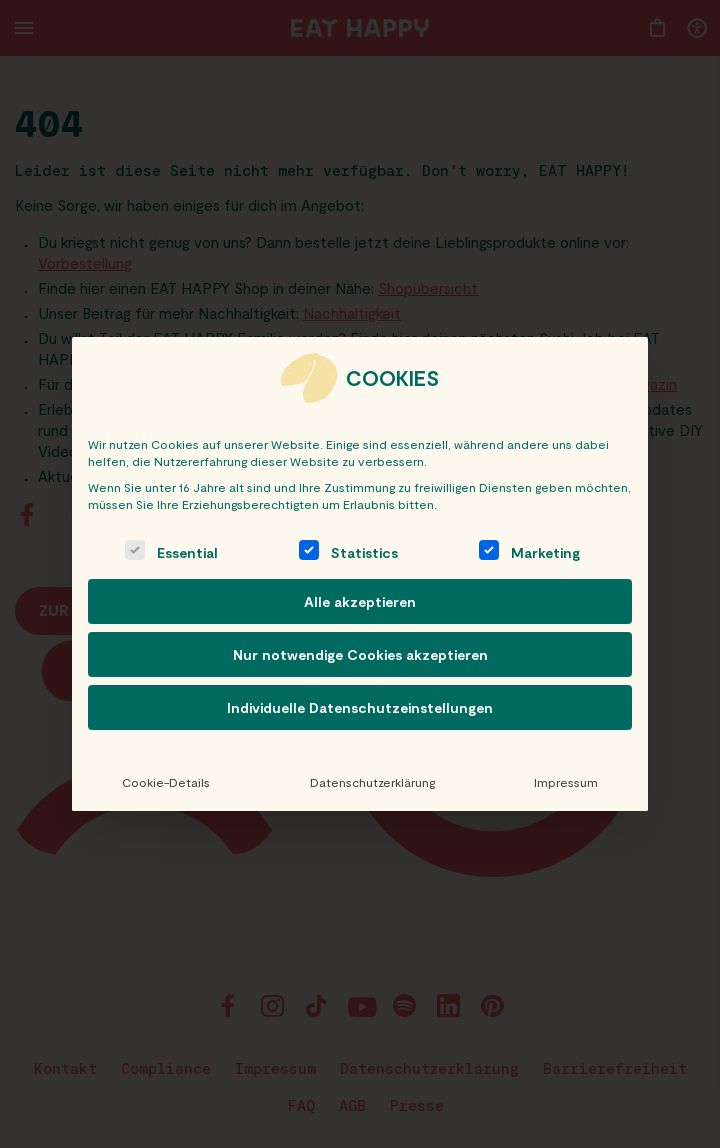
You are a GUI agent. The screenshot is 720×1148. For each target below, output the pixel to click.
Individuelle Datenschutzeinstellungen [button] (360, 707)
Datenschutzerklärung (371, 782)
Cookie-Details (166, 782)
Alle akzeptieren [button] (360, 601)
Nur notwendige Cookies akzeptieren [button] (360, 654)
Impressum (566, 782)
